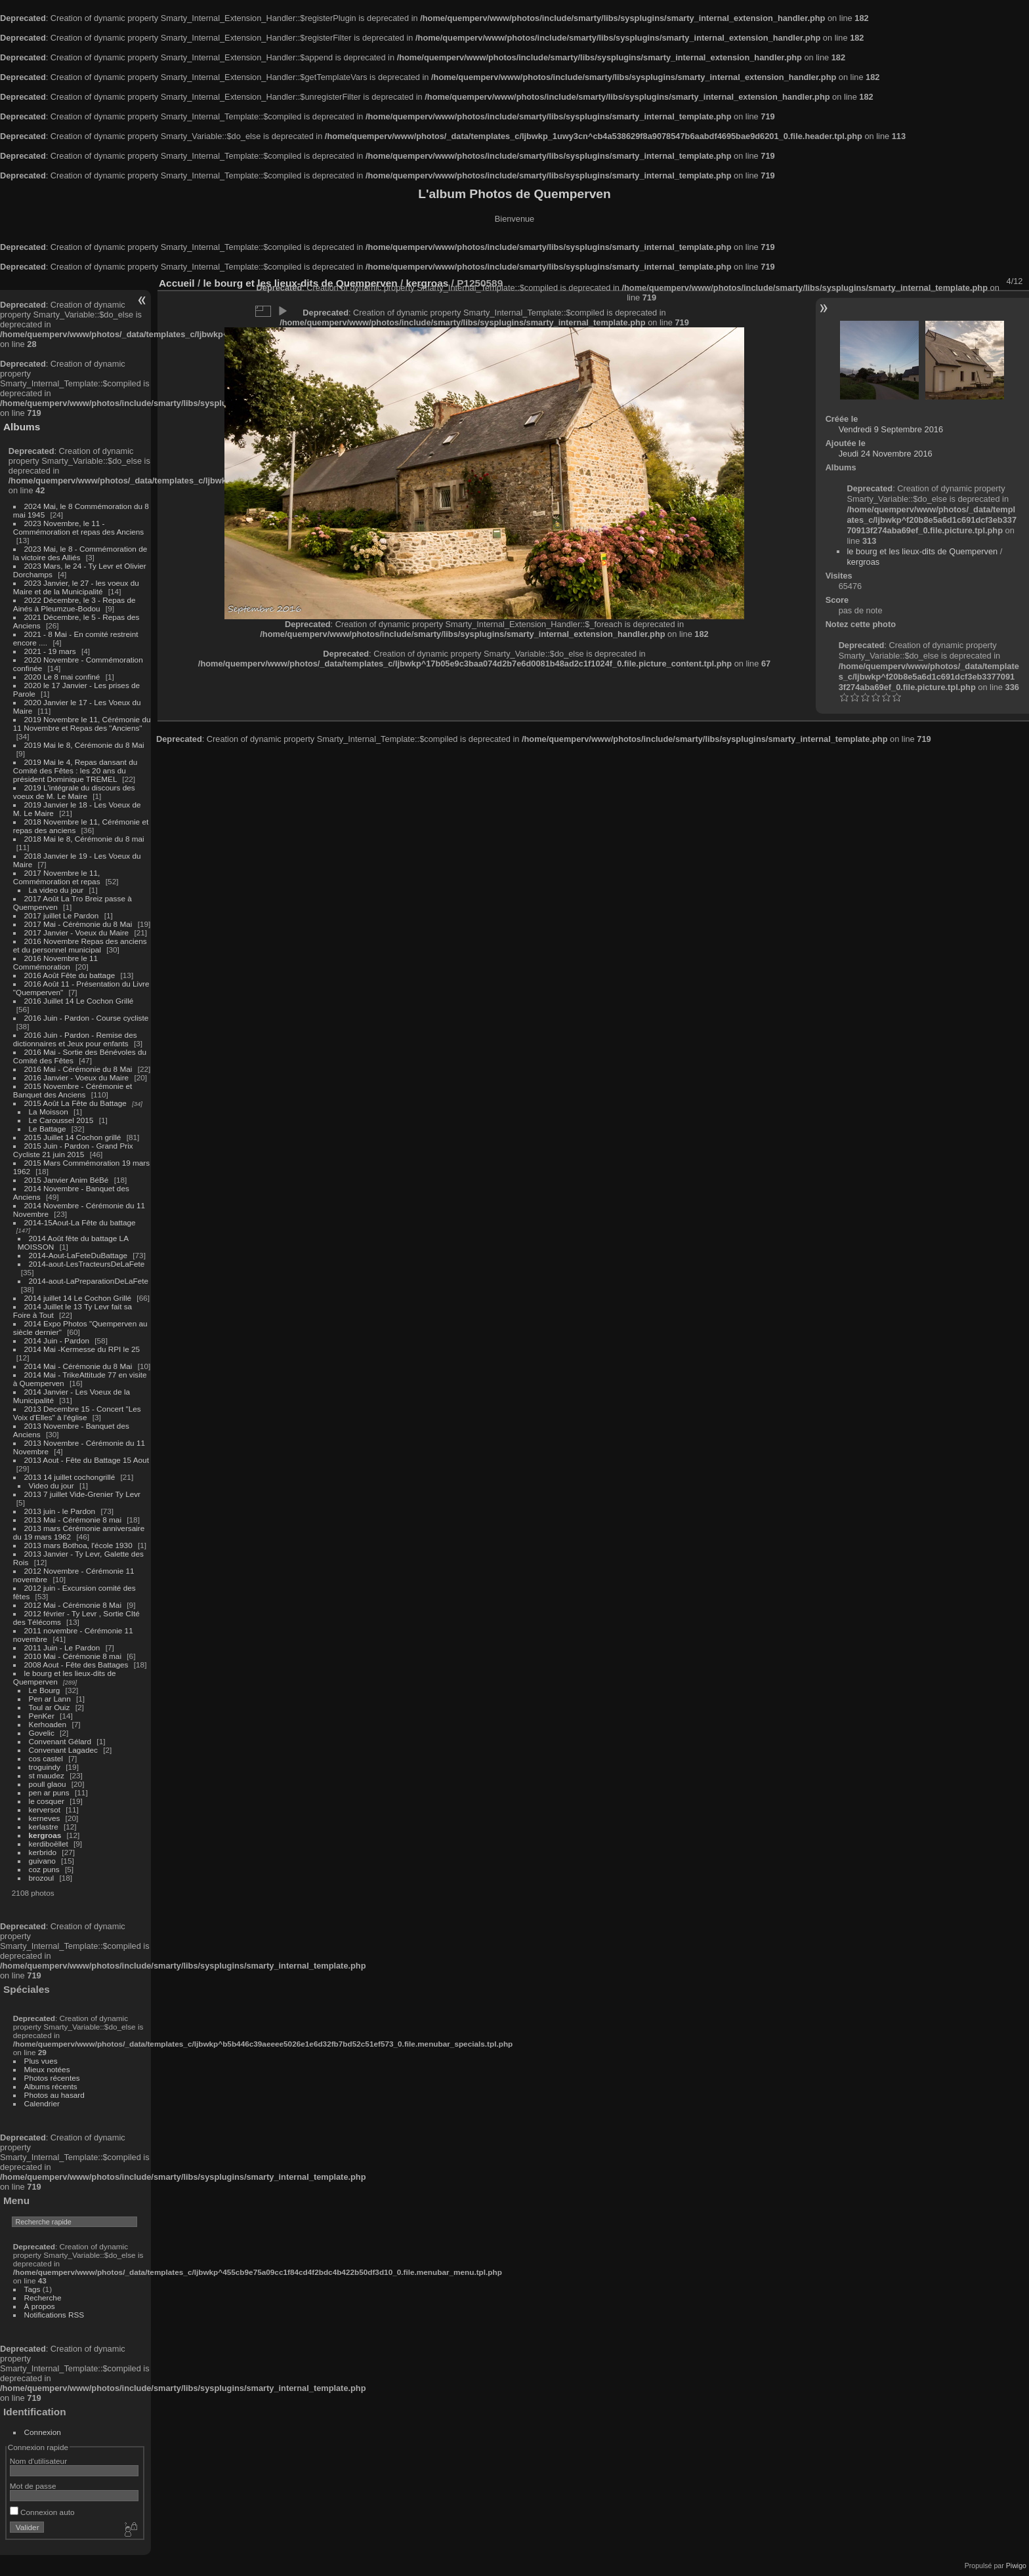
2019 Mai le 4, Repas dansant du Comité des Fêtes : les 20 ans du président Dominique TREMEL (75, 770)
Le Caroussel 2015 (61, 1120)
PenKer (41, 1715)
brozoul (41, 1877)
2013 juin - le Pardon (60, 1511)
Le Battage (47, 1128)
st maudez (46, 1775)
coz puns (44, 1869)
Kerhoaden (48, 1724)
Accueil (177, 283)
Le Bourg (44, 1690)
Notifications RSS (54, 2314)
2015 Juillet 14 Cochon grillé (72, 1137)
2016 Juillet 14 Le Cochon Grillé (79, 1000)
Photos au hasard (54, 2095)
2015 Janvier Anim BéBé (66, 1180)
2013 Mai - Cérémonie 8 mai (72, 1519)
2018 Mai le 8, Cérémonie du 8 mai (84, 838)
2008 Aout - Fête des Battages (76, 1664)
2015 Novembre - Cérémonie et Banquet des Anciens (73, 1090)
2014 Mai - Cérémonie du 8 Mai (78, 1366)
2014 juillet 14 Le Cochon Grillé (78, 1298)
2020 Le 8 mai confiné (62, 676)
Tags (32, 2289)
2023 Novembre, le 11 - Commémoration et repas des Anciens (78, 527)
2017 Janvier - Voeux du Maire (76, 932)
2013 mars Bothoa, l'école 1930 (78, 1545)
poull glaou (47, 1784)
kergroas (45, 1835)
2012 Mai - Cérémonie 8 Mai (72, 1605)
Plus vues (41, 2060)
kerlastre (43, 1826)
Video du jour (51, 1485)
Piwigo (1016, 2565)
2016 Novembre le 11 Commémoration (55, 962)
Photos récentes (52, 2078)
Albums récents (50, 2086)
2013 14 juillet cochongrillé (70, 1477)
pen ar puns (49, 1792)
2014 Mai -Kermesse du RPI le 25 (82, 1349)
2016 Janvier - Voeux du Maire (76, 1077)
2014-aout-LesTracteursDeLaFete (87, 1263)
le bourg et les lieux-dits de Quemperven (922, 551)
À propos (39, 2306)
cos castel (46, 1758)
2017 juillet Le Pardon (61, 915)
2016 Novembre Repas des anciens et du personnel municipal (80, 945)
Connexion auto (42, 2512)
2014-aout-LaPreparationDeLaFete (89, 1281)
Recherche (43, 2297)
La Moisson (48, 1111)
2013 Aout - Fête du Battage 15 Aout (86, 1460)
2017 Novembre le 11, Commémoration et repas (56, 877)
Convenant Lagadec (63, 1750)
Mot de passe (33, 2486)
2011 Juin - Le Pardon (62, 1647)
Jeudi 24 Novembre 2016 (886, 454)
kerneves (44, 1818)
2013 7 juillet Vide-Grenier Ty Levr (82, 1494)
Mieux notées (47, 2069)
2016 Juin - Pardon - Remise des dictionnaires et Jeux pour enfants (75, 1039)
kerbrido (43, 1852)
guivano (42, 1860)
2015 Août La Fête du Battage (75, 1103)
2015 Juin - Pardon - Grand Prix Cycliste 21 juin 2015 (73, 1149)
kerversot (44, 1809)
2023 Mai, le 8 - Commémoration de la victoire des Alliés (80, 553)
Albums (21, 426)
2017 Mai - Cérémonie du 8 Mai (78, 924)
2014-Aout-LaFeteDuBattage (78, 1255)
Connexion (42, 2432)
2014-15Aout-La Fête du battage (80, 1222)
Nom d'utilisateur (38, 2461)
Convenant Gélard (60, 1741)
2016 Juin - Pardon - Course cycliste (86, 1017)
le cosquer (46, 1801)
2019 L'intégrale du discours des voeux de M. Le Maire (74, 791)
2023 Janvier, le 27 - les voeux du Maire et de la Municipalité (76, 587)
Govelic (41, 1732)
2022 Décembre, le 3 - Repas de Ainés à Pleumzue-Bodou (74, 604)
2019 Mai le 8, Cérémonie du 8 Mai (84, 745)
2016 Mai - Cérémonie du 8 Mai (78, 1069)
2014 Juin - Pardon (56, 1340)
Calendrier (42, 2103)
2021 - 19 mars (50, 651)
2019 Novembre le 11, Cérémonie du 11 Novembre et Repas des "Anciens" (82, 723)
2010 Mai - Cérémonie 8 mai (72, 1656)
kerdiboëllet (48, 1843)
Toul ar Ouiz (49, 1707)
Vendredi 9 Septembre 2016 (891, 429)
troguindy (44, 1767)
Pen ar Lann (50, 1698)
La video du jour (56, 890)
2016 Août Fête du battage (70, 975)
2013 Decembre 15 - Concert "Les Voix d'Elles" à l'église (77, 1412)
